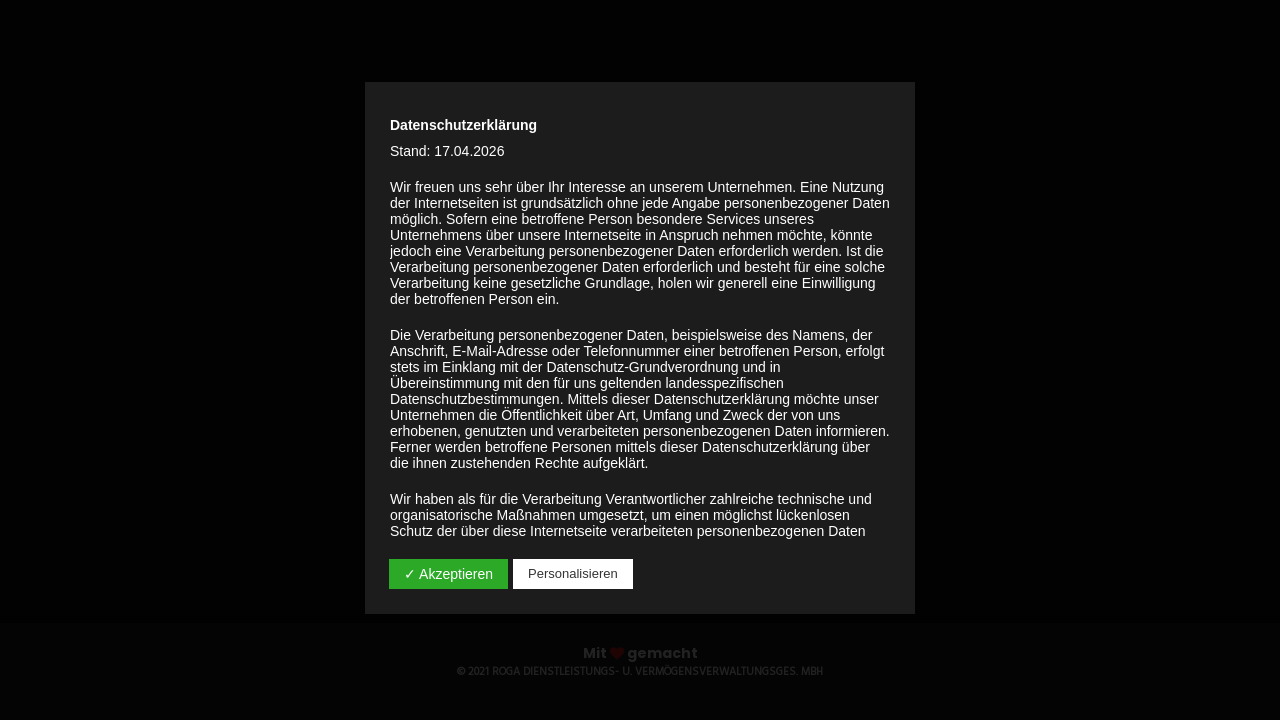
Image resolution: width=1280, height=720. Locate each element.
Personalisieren (573, 573)
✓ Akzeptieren (448, 574)
